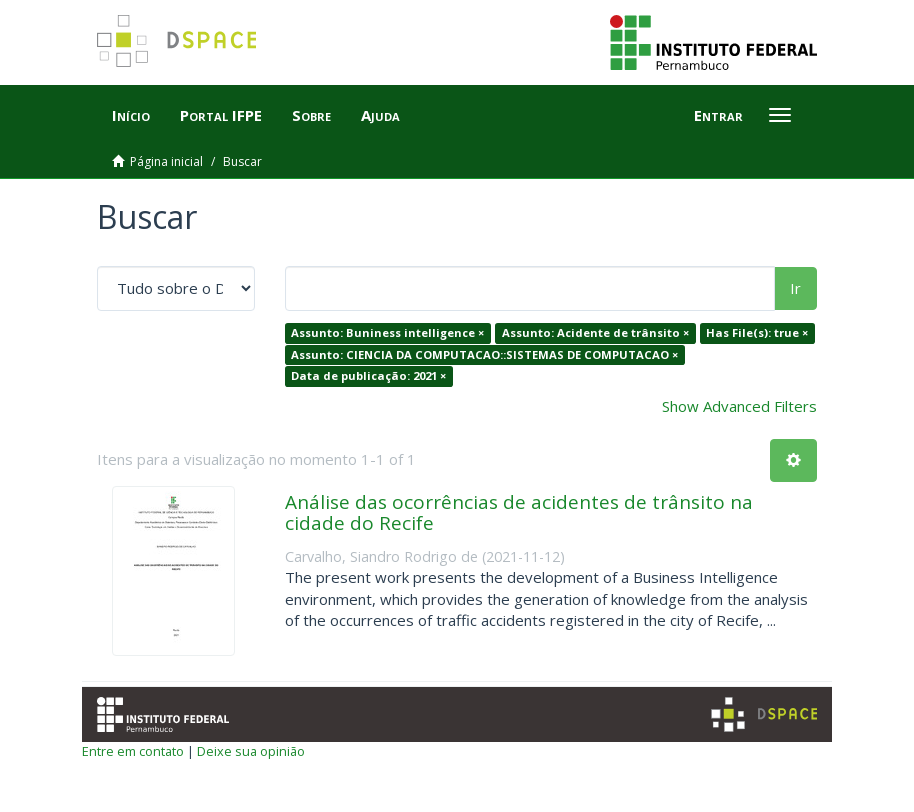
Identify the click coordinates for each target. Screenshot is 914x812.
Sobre (311, 115)
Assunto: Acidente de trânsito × (595, 332)
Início (131, 115)
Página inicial (166, 161)
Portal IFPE (221, 115)
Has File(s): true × (757, 332)
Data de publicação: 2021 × (368, 375)
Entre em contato (133, 751)
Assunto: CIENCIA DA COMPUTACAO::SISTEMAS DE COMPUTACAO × (484, 354)
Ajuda (380, 115)
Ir (795, 288)
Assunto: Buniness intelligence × (387, 332)
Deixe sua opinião (251, 751)
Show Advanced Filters (739, 406)
